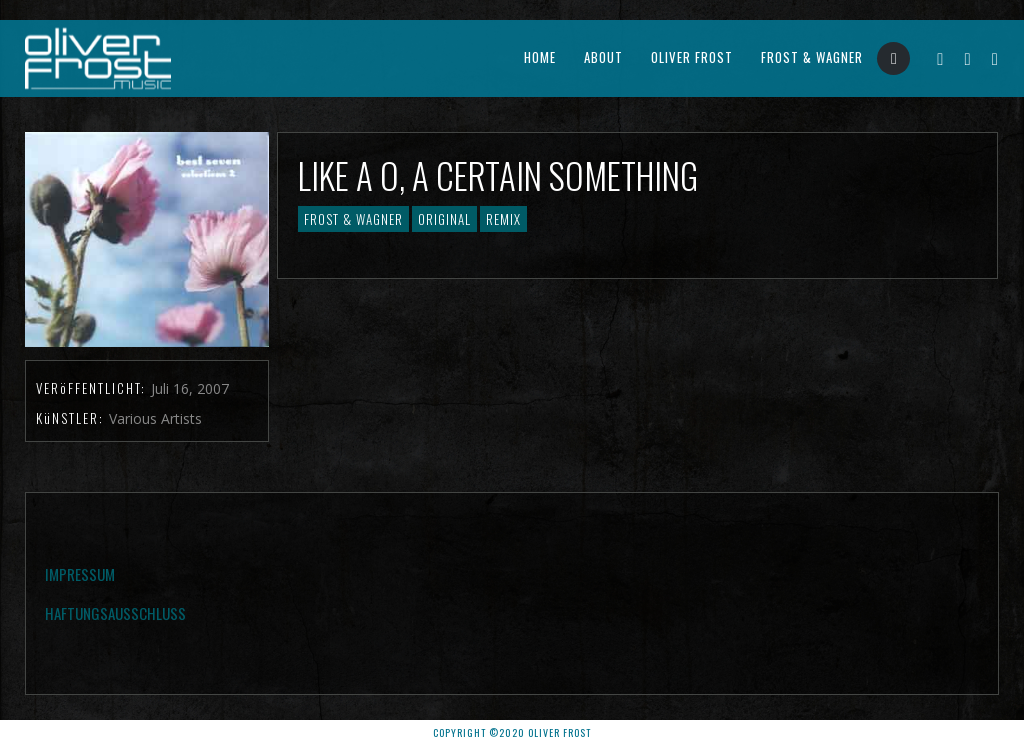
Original (444, 219)
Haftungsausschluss (115, 613)
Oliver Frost (692, 57)
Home (540, 57)
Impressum (80, 574)
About (603, 57)
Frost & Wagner (812, 57)
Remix (503, 219)
